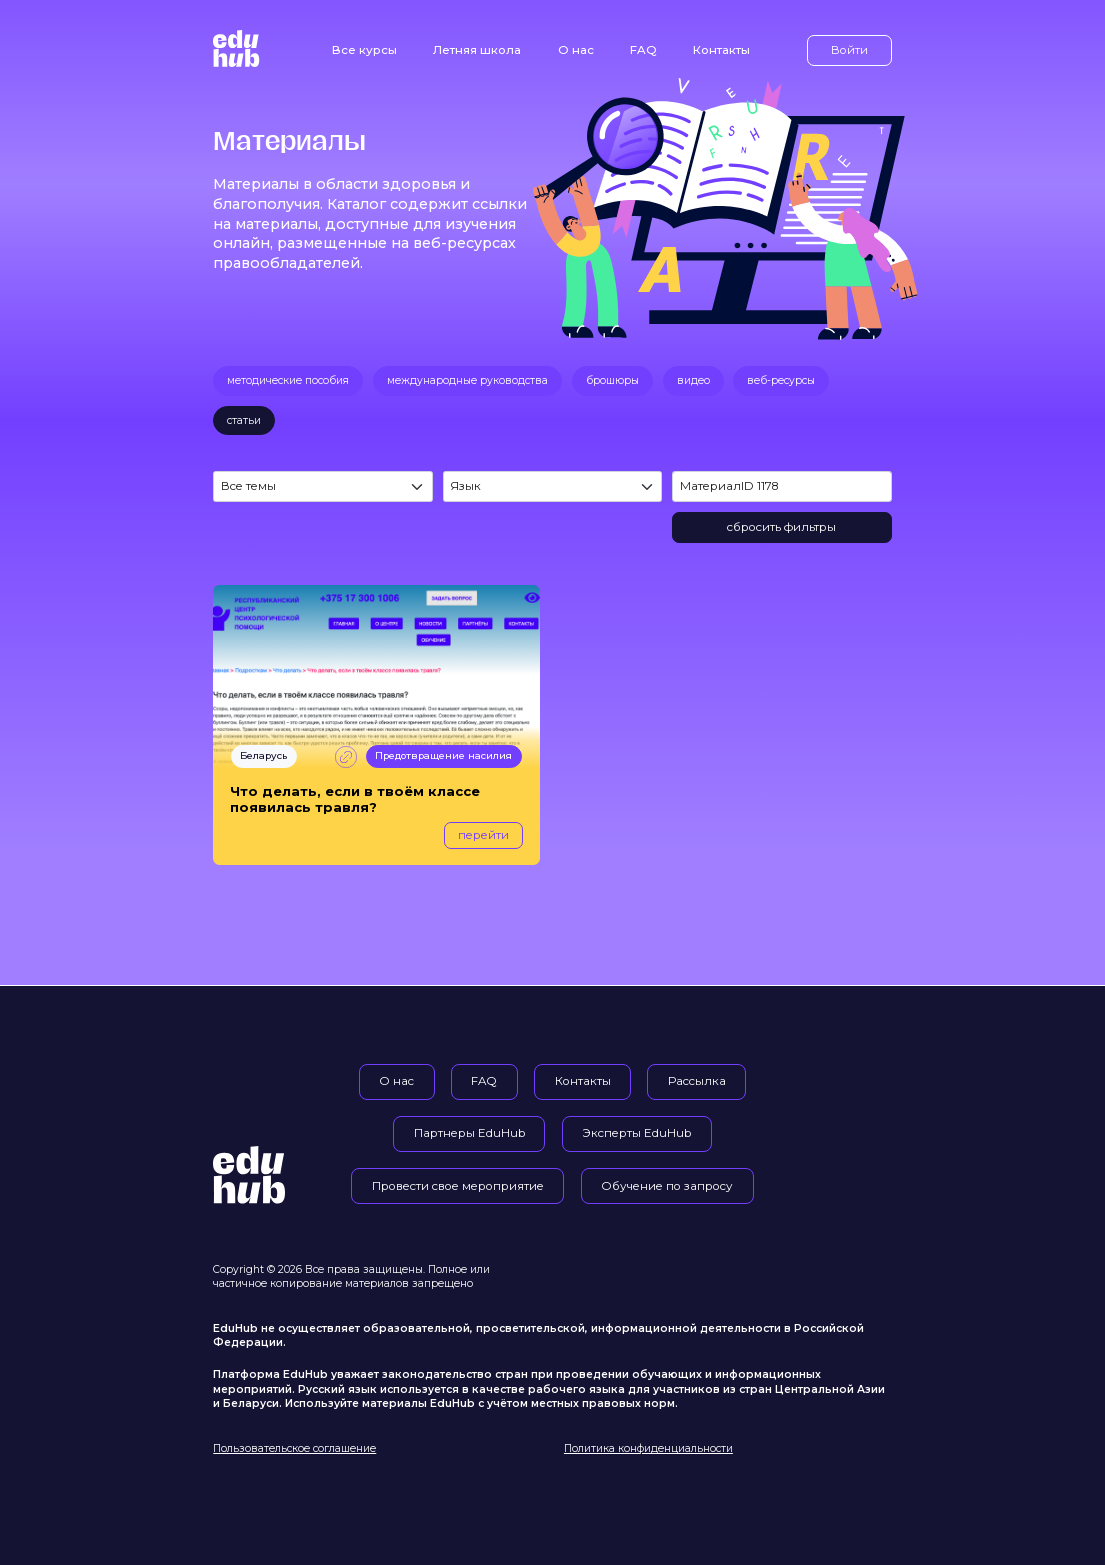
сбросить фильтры (781, 527)
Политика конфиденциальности (648, 1448)
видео (693, 380)
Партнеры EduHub (469, 1133)
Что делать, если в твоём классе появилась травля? (355, 799)
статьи (244, 420)
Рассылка (697, 1081)
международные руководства (467, 380)
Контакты (721, 50)
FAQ (643, 50)
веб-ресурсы (781, 380)
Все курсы (364, 50)
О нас (576, 50)
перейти (483, 835)
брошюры (612, 380)
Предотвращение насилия (443, 755)
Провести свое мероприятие (458, 1186)
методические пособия (288, 380)
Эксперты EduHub (636, 1133)
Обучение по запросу (667, 1186)
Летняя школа (477, 50)
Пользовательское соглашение (294, 1448)
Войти (849, 50)
